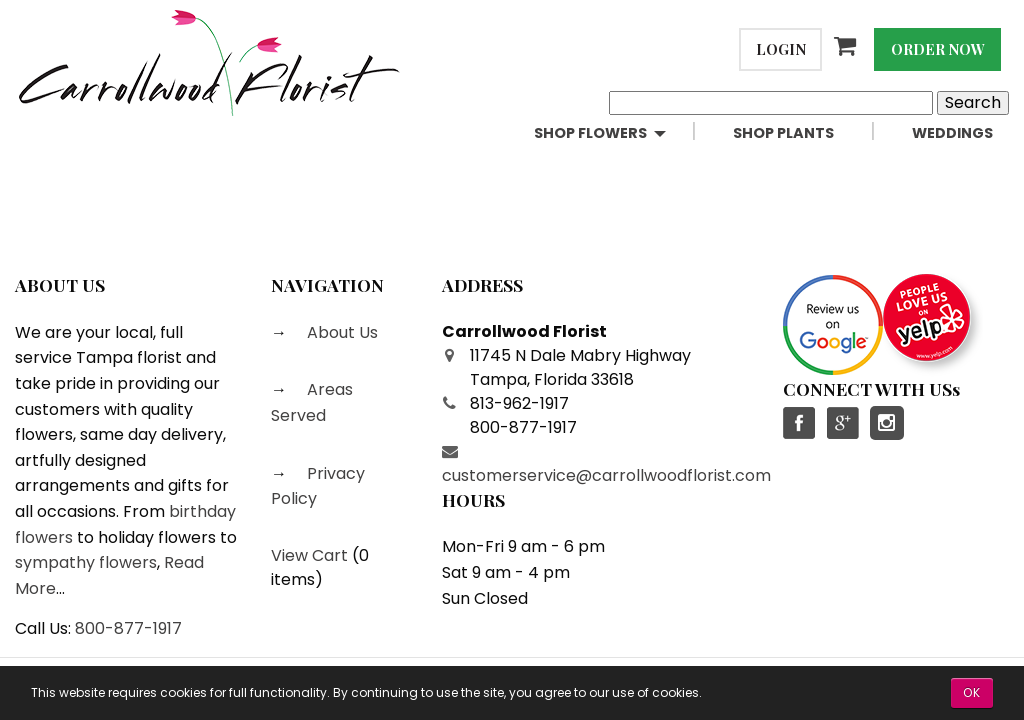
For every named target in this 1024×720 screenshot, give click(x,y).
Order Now (938, 49)
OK (972, 692)
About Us (340, 332)
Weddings (952, 133)
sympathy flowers (86, 562)
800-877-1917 (128, 628)
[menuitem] (617, 133)
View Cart (309, 555)
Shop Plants (783, 133)
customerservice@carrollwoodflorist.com (606, 475)
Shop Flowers (590, 133)
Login (781, 49)
